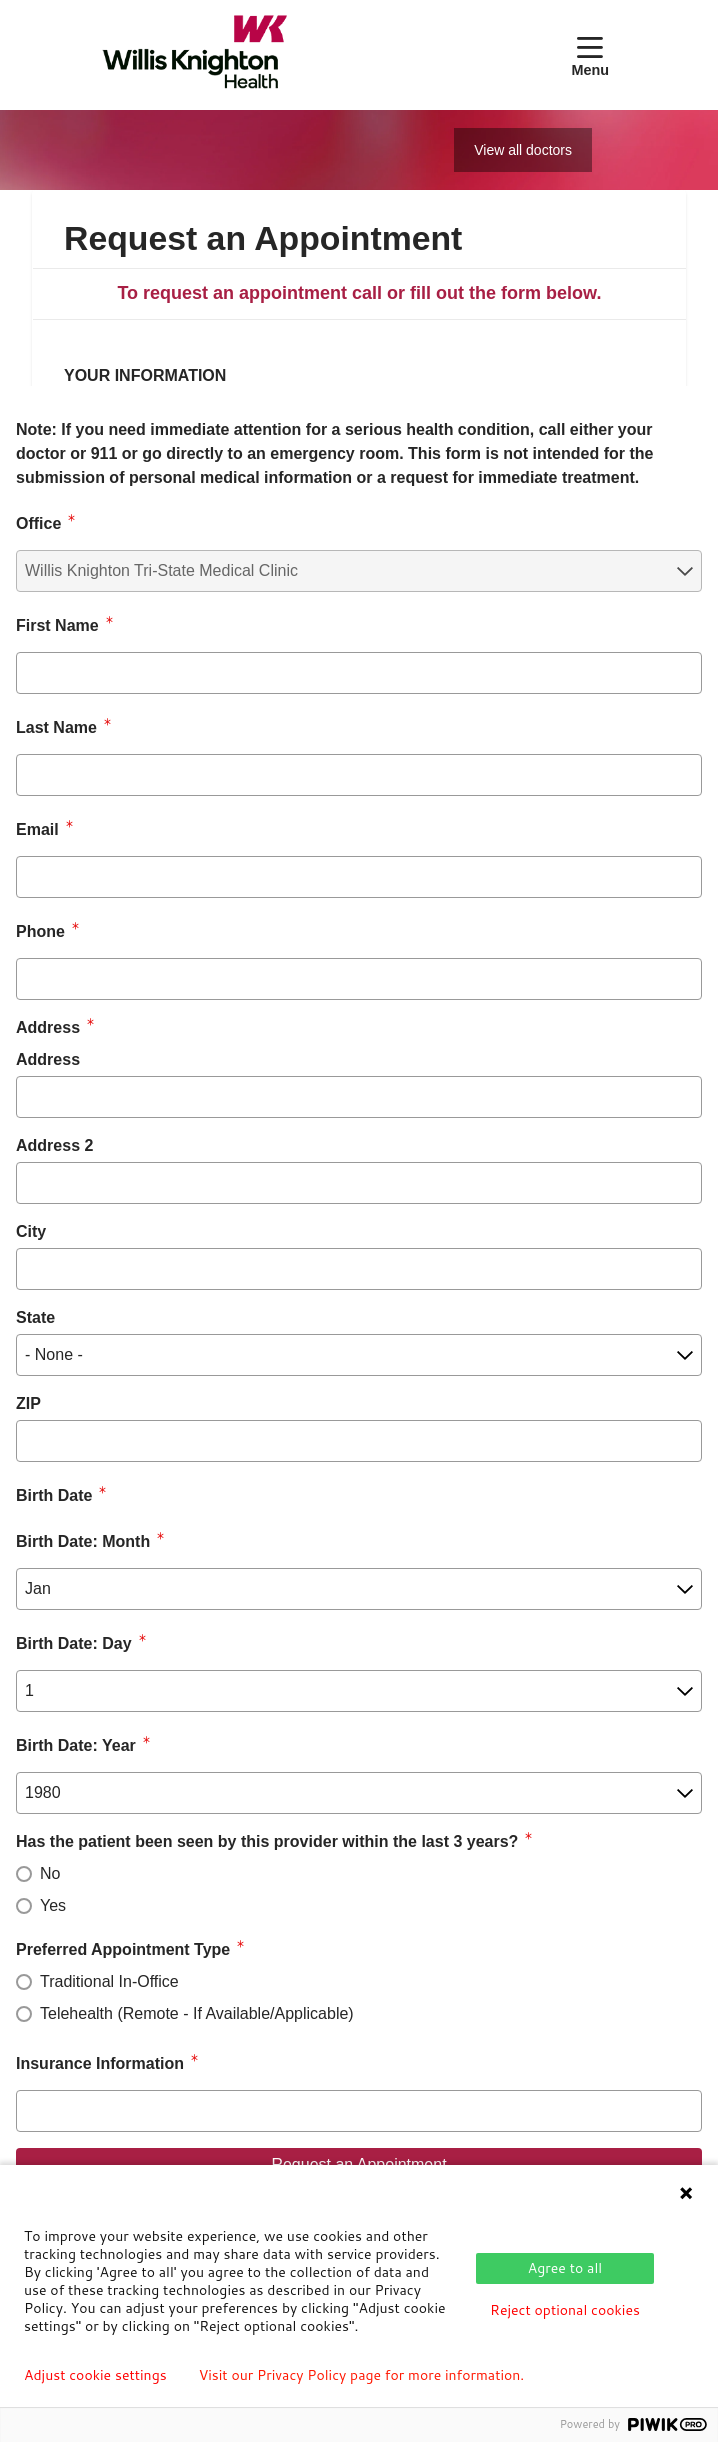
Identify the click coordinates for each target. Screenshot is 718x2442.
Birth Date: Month (83, 1541)
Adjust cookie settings (95, 2375)
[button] (594, 55)
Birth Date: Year (76, 1745)
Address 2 (54, 1145)
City (31, 1231)
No (50, 1873)
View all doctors (523, 150)
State (35, 1317)
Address (48, 1059)
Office (38, 523)
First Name (57, 625)
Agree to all (565, 2268)
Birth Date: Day (74, 1643)
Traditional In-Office (109, 1981)
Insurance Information (100, 2063)
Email (37, 829)
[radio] (24, 1874)
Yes (53, 1905)
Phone (40, 931)
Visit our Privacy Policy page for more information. (362, 2375)
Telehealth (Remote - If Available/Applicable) (197, 2013)
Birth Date (54, 1495)
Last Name (56, 727)
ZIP (28, 1403)
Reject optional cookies (565, 2310)
